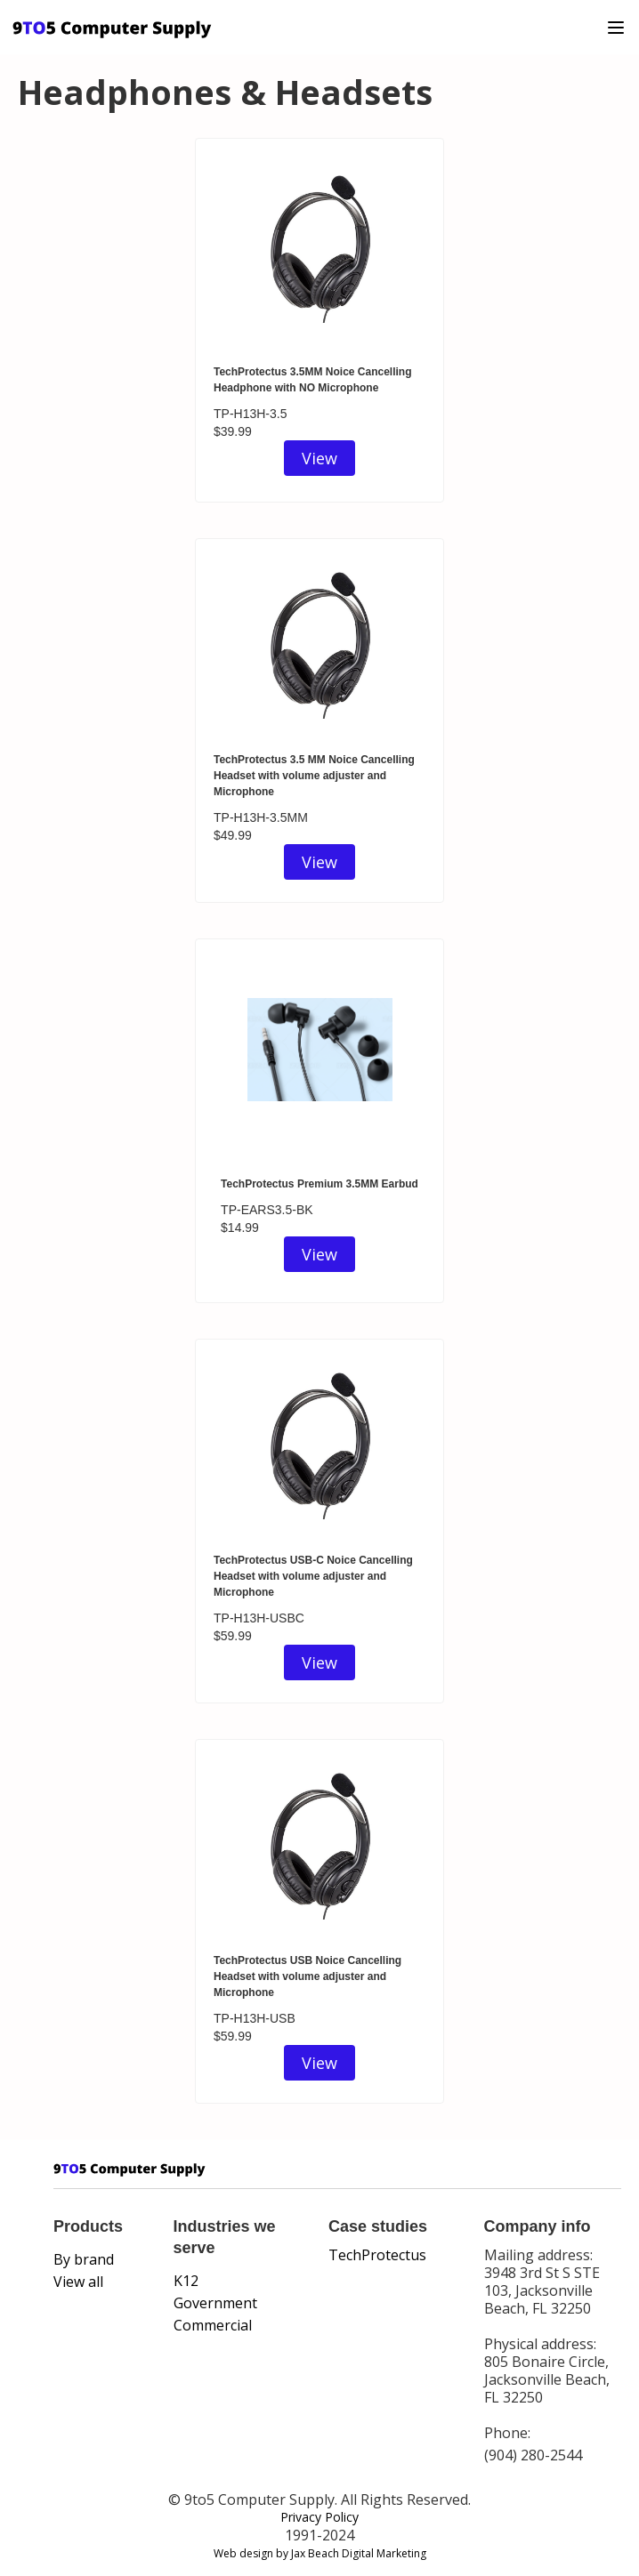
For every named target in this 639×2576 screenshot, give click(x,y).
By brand (83, 2259)
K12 (186, 2281)
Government (215, 2303)
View (319, 458)
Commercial (213, 2325)
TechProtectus (377, 2255)
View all (78, 2281)
